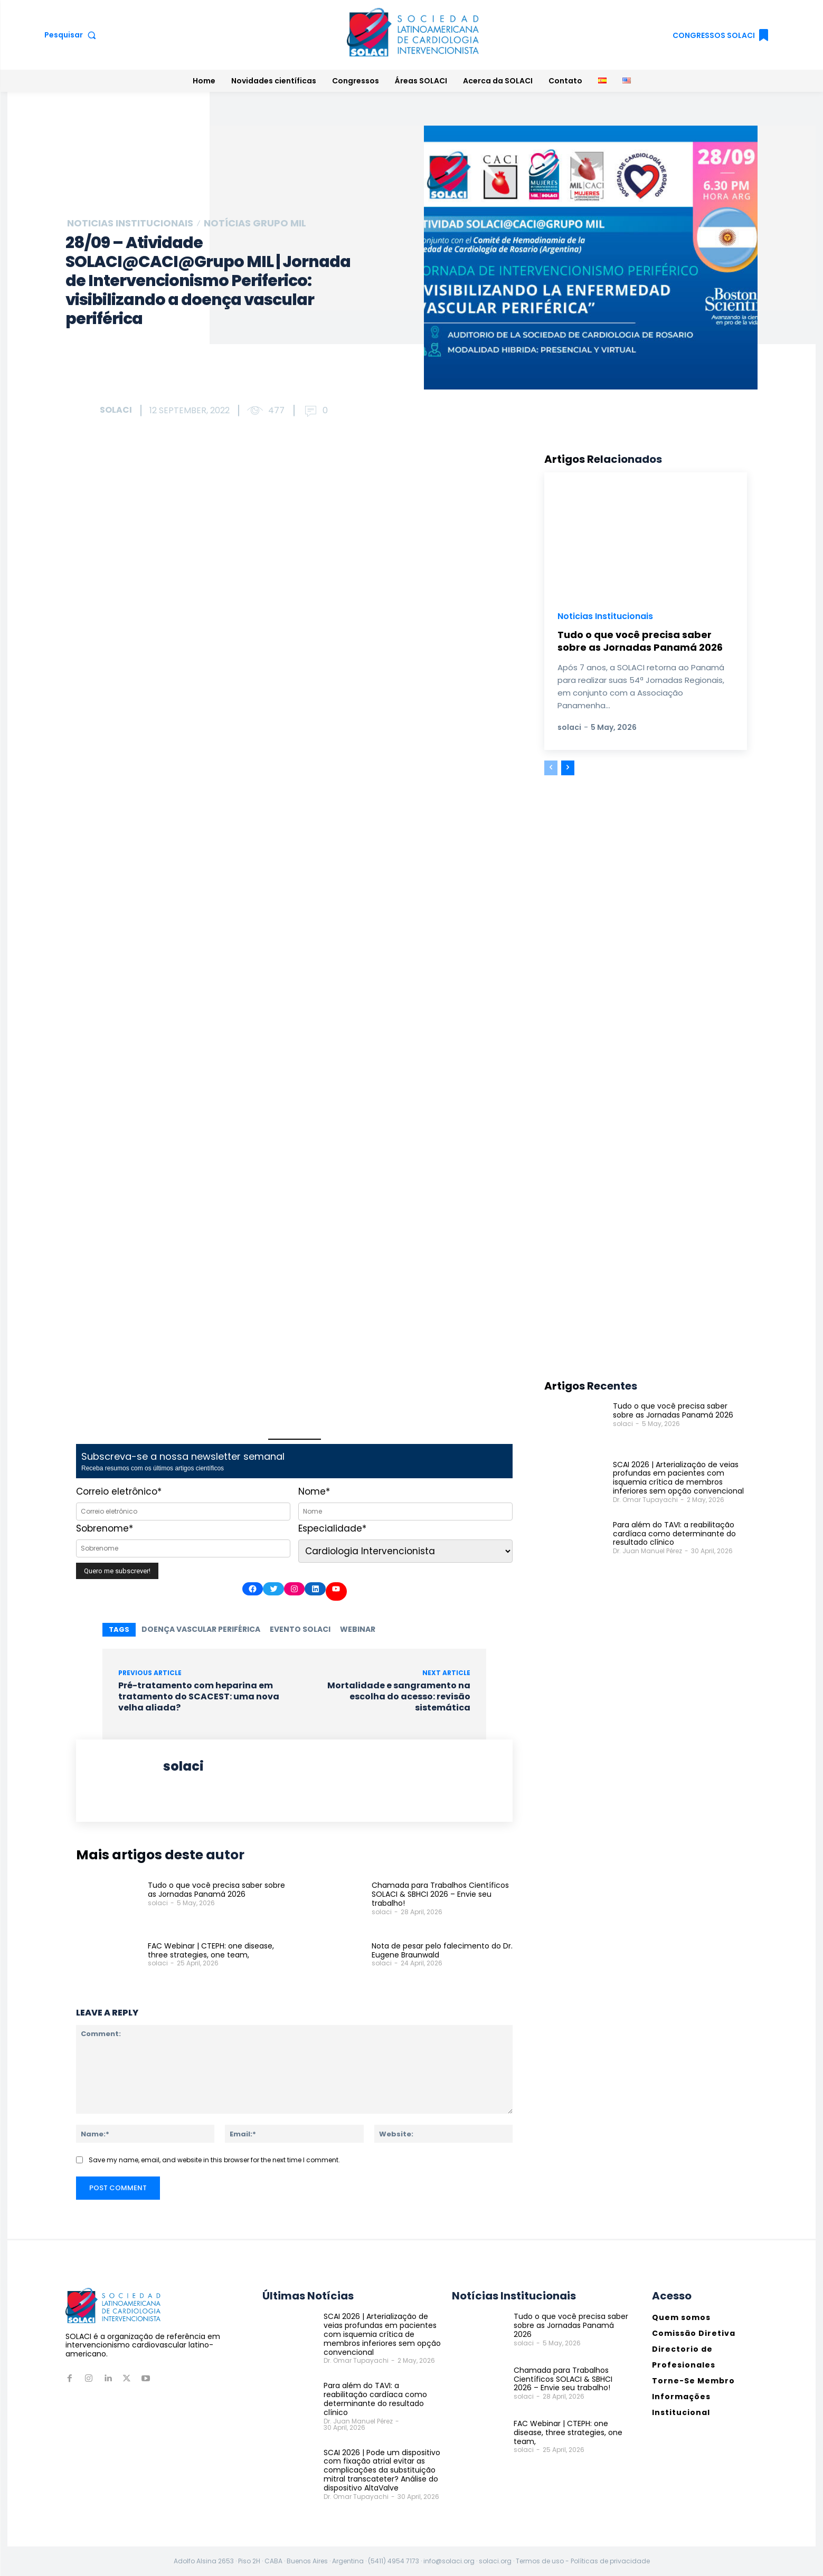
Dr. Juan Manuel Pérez (647, 1550)
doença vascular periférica (200, 1629)
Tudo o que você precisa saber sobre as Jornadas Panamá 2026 (216, 1889)
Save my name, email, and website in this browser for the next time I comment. (214, 2159)
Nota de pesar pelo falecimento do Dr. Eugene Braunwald (442, 1950)
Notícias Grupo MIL (255, 223)
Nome (314, 1491)
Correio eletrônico (119, 1491)
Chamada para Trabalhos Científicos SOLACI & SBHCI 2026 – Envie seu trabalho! (440, 1894)
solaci (116, 410)
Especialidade (332, 1528)
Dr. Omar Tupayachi (645, 1499)
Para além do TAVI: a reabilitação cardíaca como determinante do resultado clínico (674, 1533)
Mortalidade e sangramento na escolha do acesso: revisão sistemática (398, 1696)
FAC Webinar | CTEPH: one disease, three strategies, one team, (211, 1950)
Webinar (357, 1629)
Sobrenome (104, 1528)
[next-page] (567, 768)
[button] (72, 35)
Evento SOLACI (300, 1629)
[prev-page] (550, 768)
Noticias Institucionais (130, 223)
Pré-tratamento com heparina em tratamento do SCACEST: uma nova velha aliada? (198, 1696)
